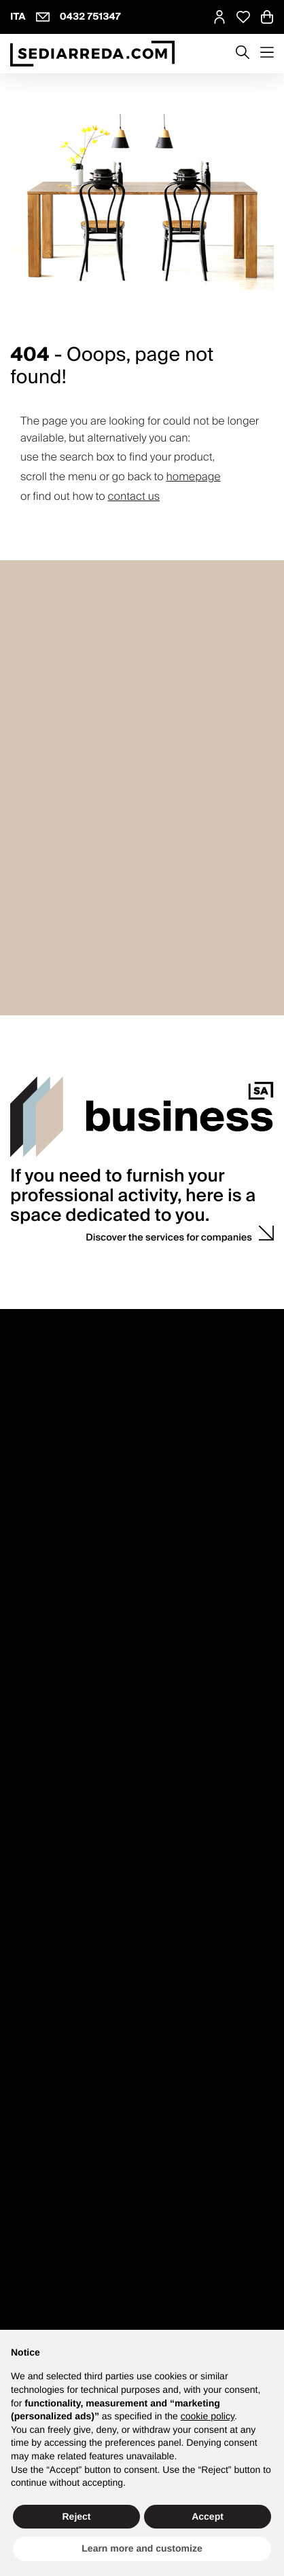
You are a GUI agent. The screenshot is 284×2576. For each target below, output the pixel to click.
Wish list (28, 1827)
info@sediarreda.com (159, 2324)
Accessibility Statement (185, 2289)
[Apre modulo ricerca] (242, 53)
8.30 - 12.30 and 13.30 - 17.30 (71, 1343)
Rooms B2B (34, 2083)
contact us (134, 496)
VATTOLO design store (57, 1374)
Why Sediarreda (43, 1449)
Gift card (28, 2023)
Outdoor (27, 2129)
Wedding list (36, 1691)
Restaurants (35, 2098)
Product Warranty (46, 1555)
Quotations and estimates (64, 2143)
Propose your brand (51, 1479)
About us (29, 1434)
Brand (22, 1992)
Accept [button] (208, 2516)
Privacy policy (59, 2276)
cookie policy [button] (207, 2416)
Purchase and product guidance (77, 1540)
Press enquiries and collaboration (80, 1465)
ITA (18, 17)
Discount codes (42, 1813)
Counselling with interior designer (81, 1676)
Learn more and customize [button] (142, 2548)
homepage (193, 476)
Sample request (43, 1707)
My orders (31, 1797)
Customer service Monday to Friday (84, 1328)
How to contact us (48, 1358)
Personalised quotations (61, 1722)
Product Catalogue (49, 1977)
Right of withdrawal (50, 1570)
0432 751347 (90, 17)
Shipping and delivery (55, 1601)
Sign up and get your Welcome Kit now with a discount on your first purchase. (139, 2209)
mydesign (52, 1888)
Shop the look (39, 1903)
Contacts (38, 1307)
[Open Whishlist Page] (243, 17)
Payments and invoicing (59, 1585)
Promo (23, 2007)
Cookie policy (164, 2276)
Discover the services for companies (169, 1152)
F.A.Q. (22, 1616)
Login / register (42, 1782)
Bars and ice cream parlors (66, 2114)
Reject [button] (76, 2516)
